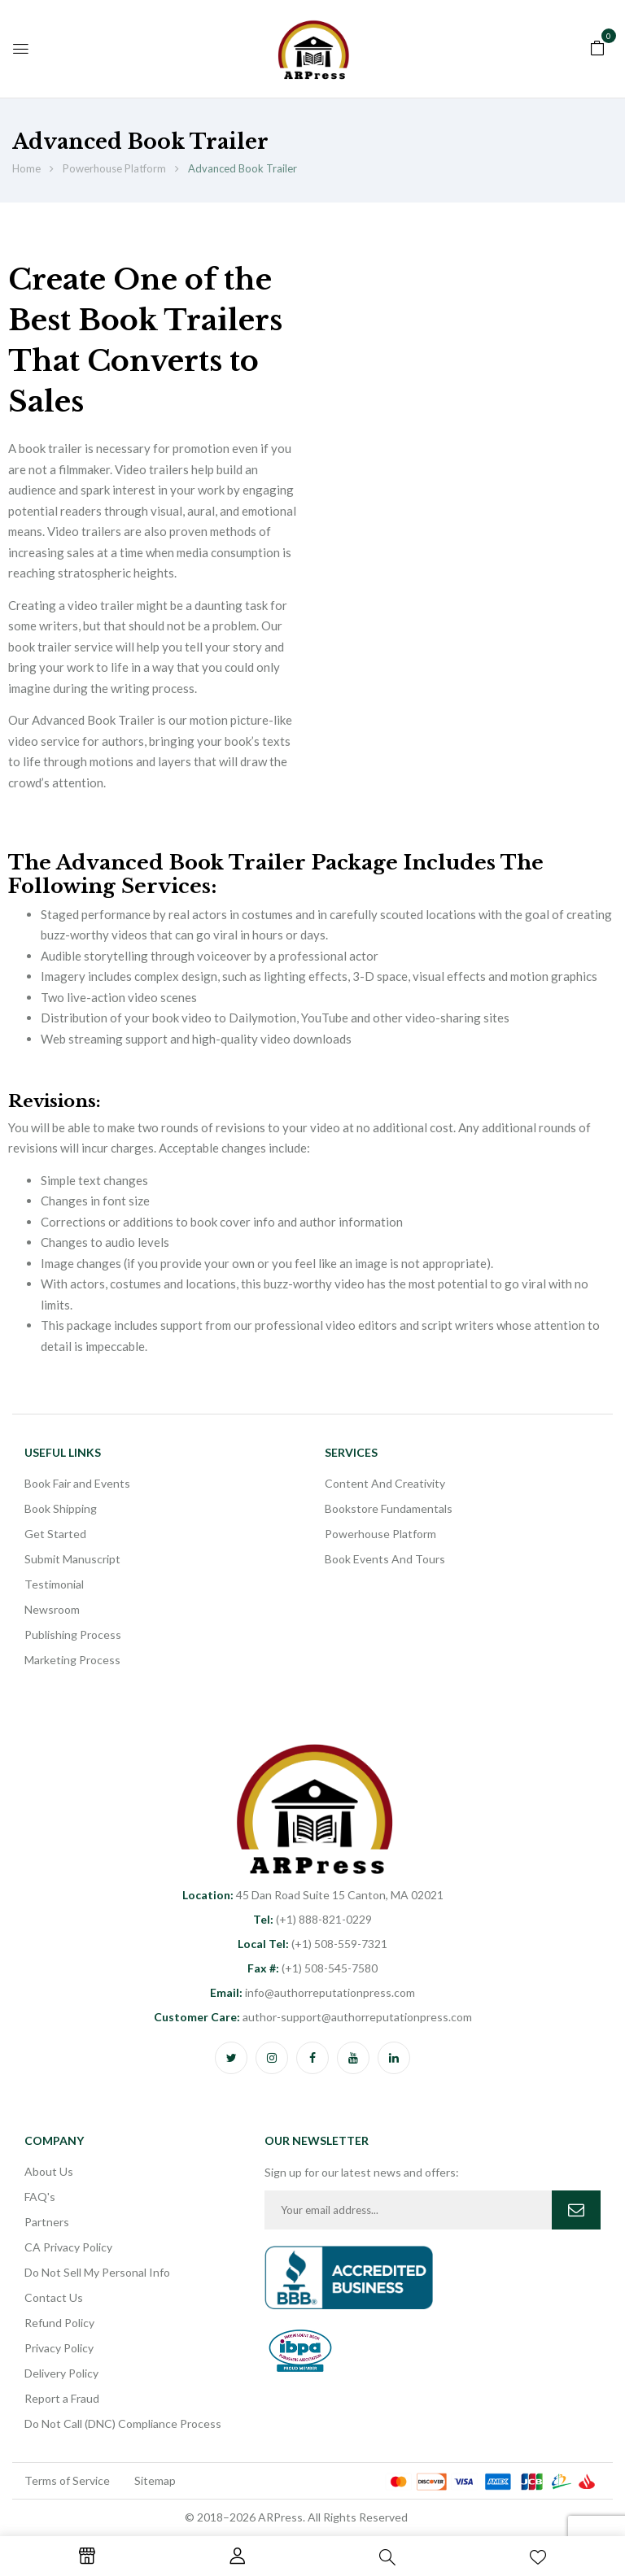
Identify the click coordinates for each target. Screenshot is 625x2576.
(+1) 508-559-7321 (312, 1944)
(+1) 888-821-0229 (312, 1919)
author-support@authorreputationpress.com (313, 2017)
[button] (597, 46)
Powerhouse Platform (114, 168)
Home (26, 168)
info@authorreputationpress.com (312, 1992)
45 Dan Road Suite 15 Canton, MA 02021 (313, 1895)
